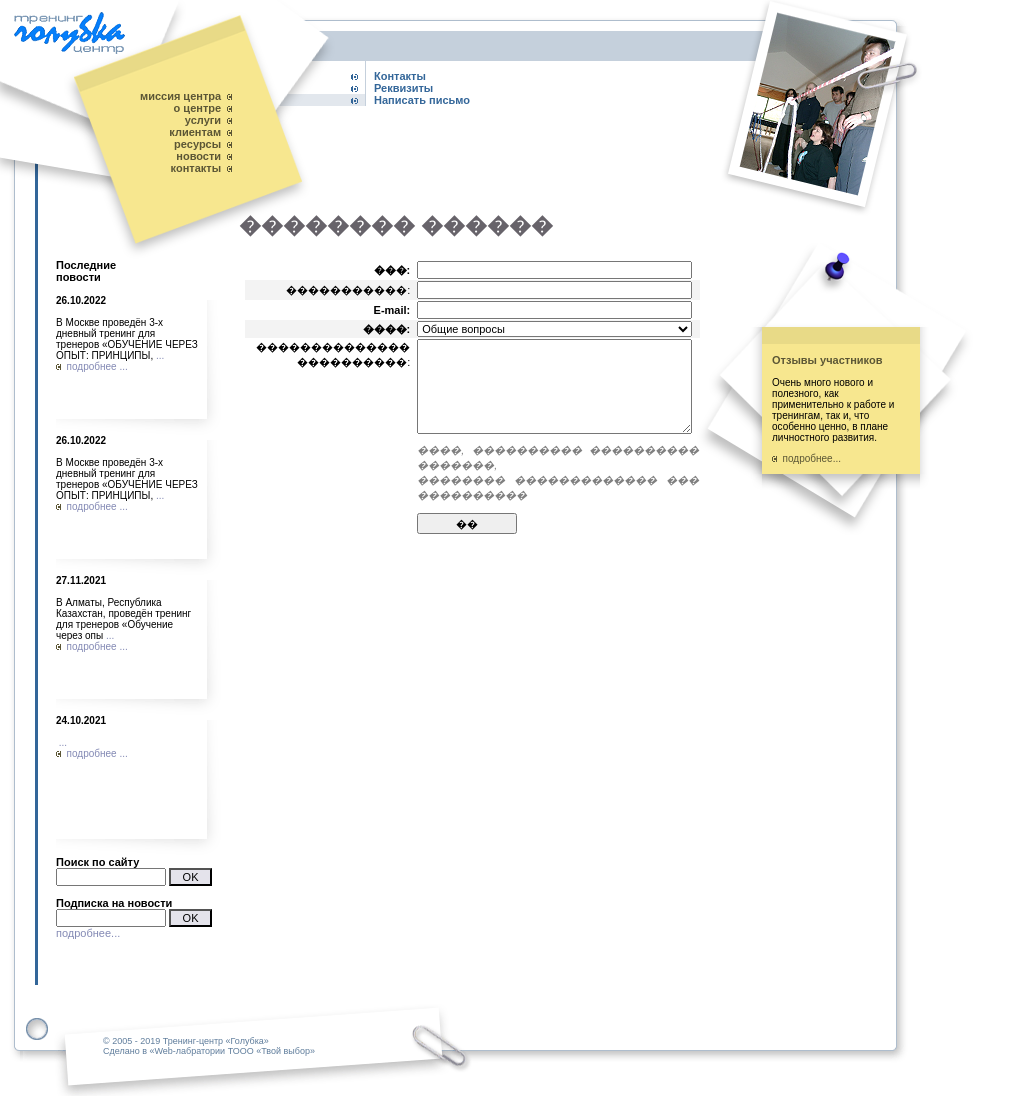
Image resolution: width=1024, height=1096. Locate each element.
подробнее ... (92, 366)
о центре (198, 108)
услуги (203, 120)
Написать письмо (422, 100)
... (160, 355)
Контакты (400, 76)
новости (198, 156)
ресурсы (197, 144)
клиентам (195, 132)
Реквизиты (403, 88)
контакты (196, 168)
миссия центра (180, 96)
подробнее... (88, 933)
